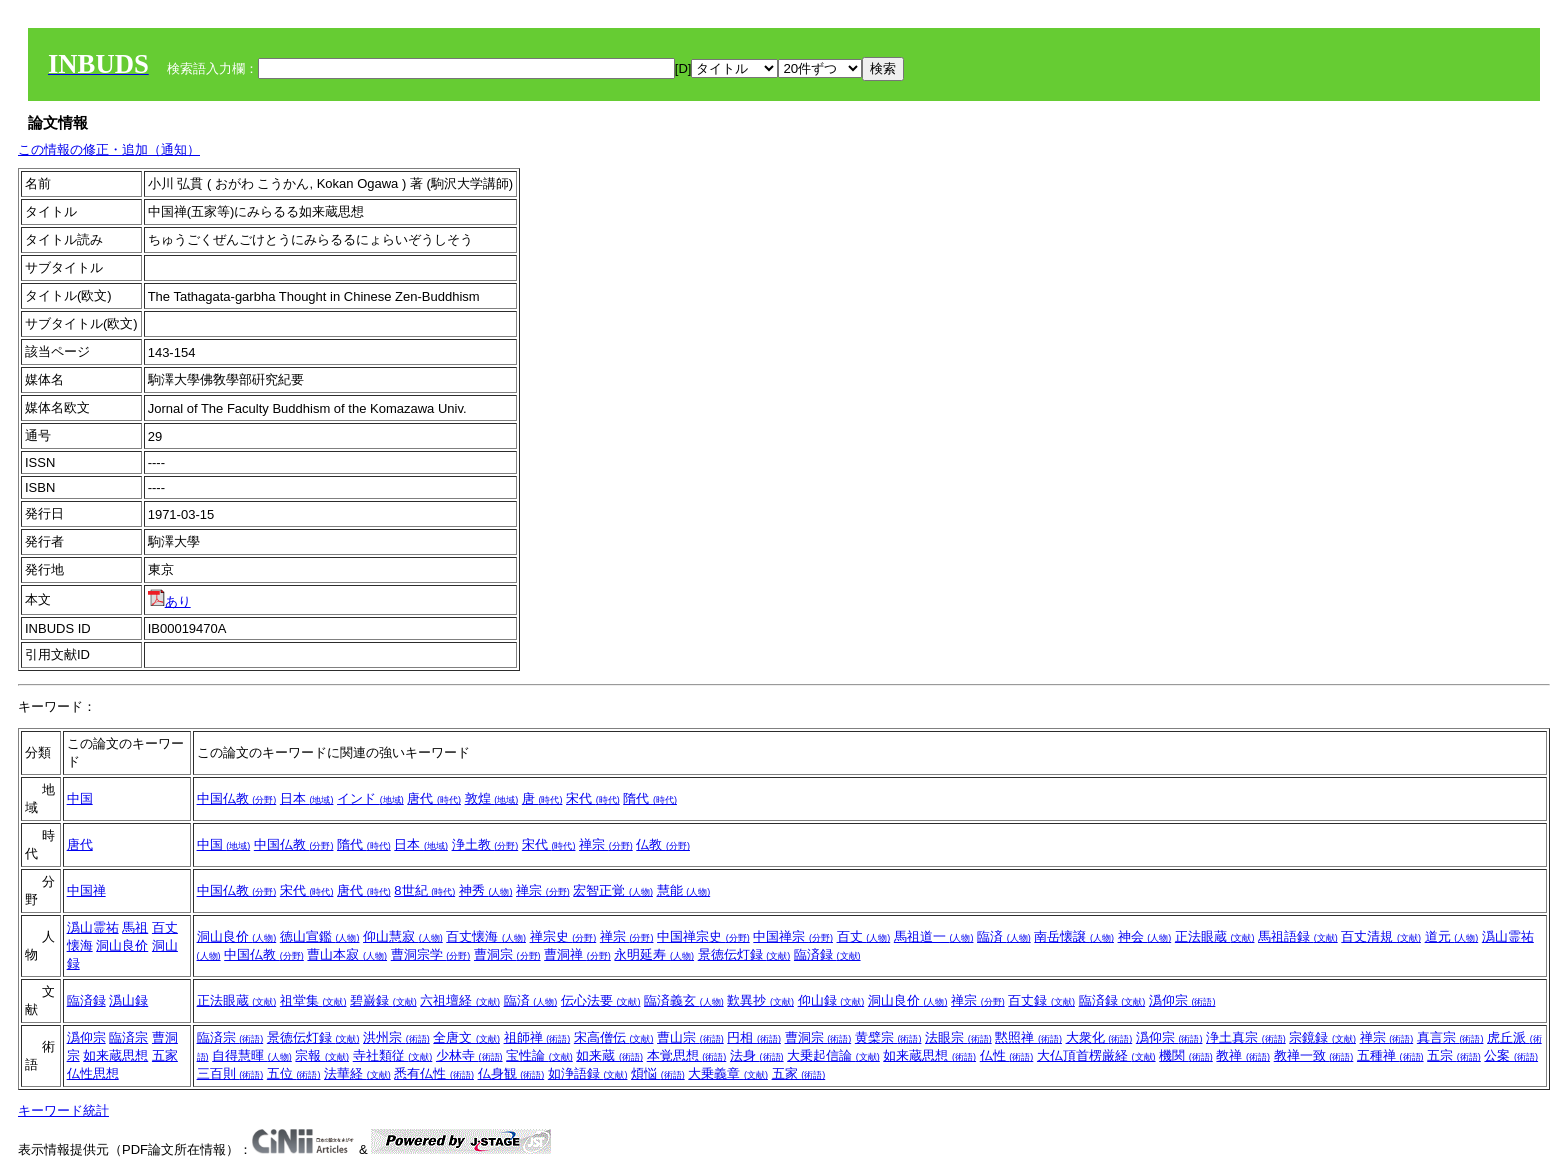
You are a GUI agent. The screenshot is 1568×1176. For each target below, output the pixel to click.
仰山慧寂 (403, 936)
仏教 (663, 844)
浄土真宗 (1246, 1037)
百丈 (864, 936)
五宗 (1454, 1055)
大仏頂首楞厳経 (1096, 1055)
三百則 (230, 1073)
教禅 (1243, 1055)
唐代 (434, 798)
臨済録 (827, 954)
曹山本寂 (347, 954)
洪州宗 (396, 1037)
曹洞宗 (507, 954)
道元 (1452, 936)
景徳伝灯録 (744, 954)
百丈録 (1041, 1000)
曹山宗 (690, 1037)
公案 (1511, 1055)
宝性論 (539, 1055)
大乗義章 (728, 1073)
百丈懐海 (486, 936)
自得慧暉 (252, 1055)
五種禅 (1390, 1055)
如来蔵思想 (115, 1055)
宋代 (593, 798)
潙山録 (128, 1000)
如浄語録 (588, 1073)
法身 (757, 1055)
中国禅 (86, 890)
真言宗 (1450, 1037)
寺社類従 (393, 1055)
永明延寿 (654, 954)
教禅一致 (1314, 1055)
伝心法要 (601, 1000)
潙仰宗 (1182, 1000)
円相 (754, 1037)
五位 (294, 1073)
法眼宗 (958, 1037)
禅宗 (606, 844)
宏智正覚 (613, 890)
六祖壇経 (460, 1000)
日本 (307, 798)
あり (169, 601)
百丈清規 (1381, 936)
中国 (80, 798)
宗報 (322, 1055)
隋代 (650, 798)
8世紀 (424, 890)
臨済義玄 (684, 1000)
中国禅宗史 (703, 936)
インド (370, 798)
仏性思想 (93, 1073)
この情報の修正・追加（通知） (109, 149)
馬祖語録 (1298, 936)
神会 (1145, 936)
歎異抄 (760, 1000)
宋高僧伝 (614, 1037)
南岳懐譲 (1074, 936)
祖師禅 (537, 1037)
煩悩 (658, 1073)
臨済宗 (128, 1037)
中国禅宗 (793, 936)
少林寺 (469, 1055)
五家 (165, 1055)
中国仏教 (237, 798)
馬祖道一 (934, 936)
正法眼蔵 (1215, 936)
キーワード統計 (63, 1110)
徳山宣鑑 (320, 936)
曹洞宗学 (431, 954)
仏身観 (511, 1073)
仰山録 (831, 1000)
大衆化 (1099, 1037)
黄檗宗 (888, 1037)
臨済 (1004, 936)
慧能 (684, 890)
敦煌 (492, 798)
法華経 (357, 1073)
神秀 (486, 890)
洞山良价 (122, 945)
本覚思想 (687, 1055)
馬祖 (135, 927)
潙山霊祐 (93, 927)
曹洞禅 (577, 954)
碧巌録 (383, 1000)
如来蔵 (609, 1055)
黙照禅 (1028, 1037)
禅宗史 (563, 936)
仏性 (1007, 1055)
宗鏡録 (1322, 1037)
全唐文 (466, 1037)
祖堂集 (313, 1000)
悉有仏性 (434, 1073)
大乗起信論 (833, 1055)
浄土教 (485, 844)
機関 (1186, 1055)
